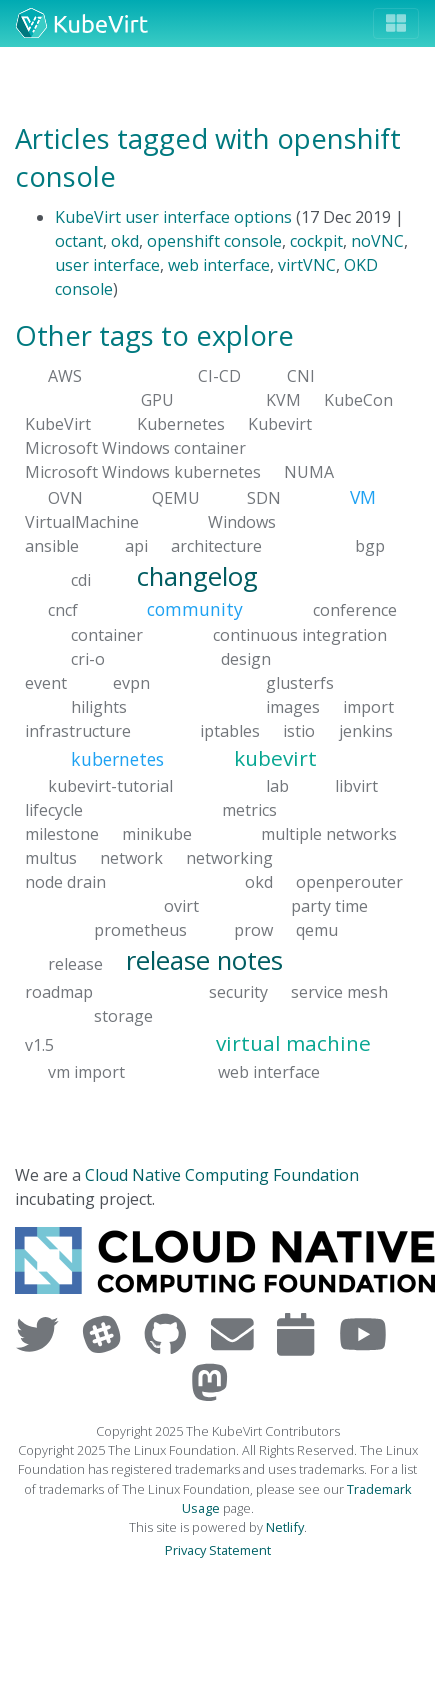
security (238, 992)
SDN (264, 497)
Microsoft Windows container (135, 447)
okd (125, 241)
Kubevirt (280, 423)
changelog (197, 576)
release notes (204, 960)
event (46, 682)
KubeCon (358, 399)
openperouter (349, 882)
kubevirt (275, 757)
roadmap (59, 992)
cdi (81, 580)
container (107, 634)
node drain (65, 882)
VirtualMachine (82, 522)
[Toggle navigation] (396, 23)
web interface (219, 265)
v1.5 (39, 1045)
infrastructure (78, 730)
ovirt (181, 906)
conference (355, 610)
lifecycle (54, 810)
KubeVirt (58, 423)
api (136, 546)
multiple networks (329, 834)
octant (79, 241)
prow (253, 930)
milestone (62, 834)
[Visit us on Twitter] (41, 1333)
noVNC (377, 241)
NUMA (309, 471)
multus (51, 858)
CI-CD (219, 375)
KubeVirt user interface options (173, 217)
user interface (107, 265)
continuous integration (300, 634)
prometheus (140, 930)
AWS (65, 375)
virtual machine (293, 1043)
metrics (249, 810)
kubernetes (117, 758)
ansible (52, 546)
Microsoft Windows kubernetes (143, 471)
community (195, 609)
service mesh (339, 992)
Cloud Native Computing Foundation (222, 1175)
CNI (301, 375)
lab (277, 786)
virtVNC (307, 265)
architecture (216, 546)
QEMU (176, 497)
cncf (63, 610)
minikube (157, 834)
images (293, 706)
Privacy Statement (218, 1550)
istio (299, 730)
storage (123, 1016)
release (75, 964)
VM (363, 496)
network (131, 858)
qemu (317, 930)
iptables (230, 730)
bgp (370, 546)
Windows (242, 522)
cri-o (88, 658)
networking (229, 858)
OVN (65, 497)
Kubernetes (181, 423)
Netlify (285, 1527)
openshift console (214, 241)
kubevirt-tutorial (110, 786)
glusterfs (300, 682)
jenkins (366, 730)
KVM (283, 399)
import (368, 706)
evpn (131, 682)
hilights (99, 706)
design (246, 658)
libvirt (356, 786)
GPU (157, 399)
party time (329, 906)
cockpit (316, 241)
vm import (86, 1071)
